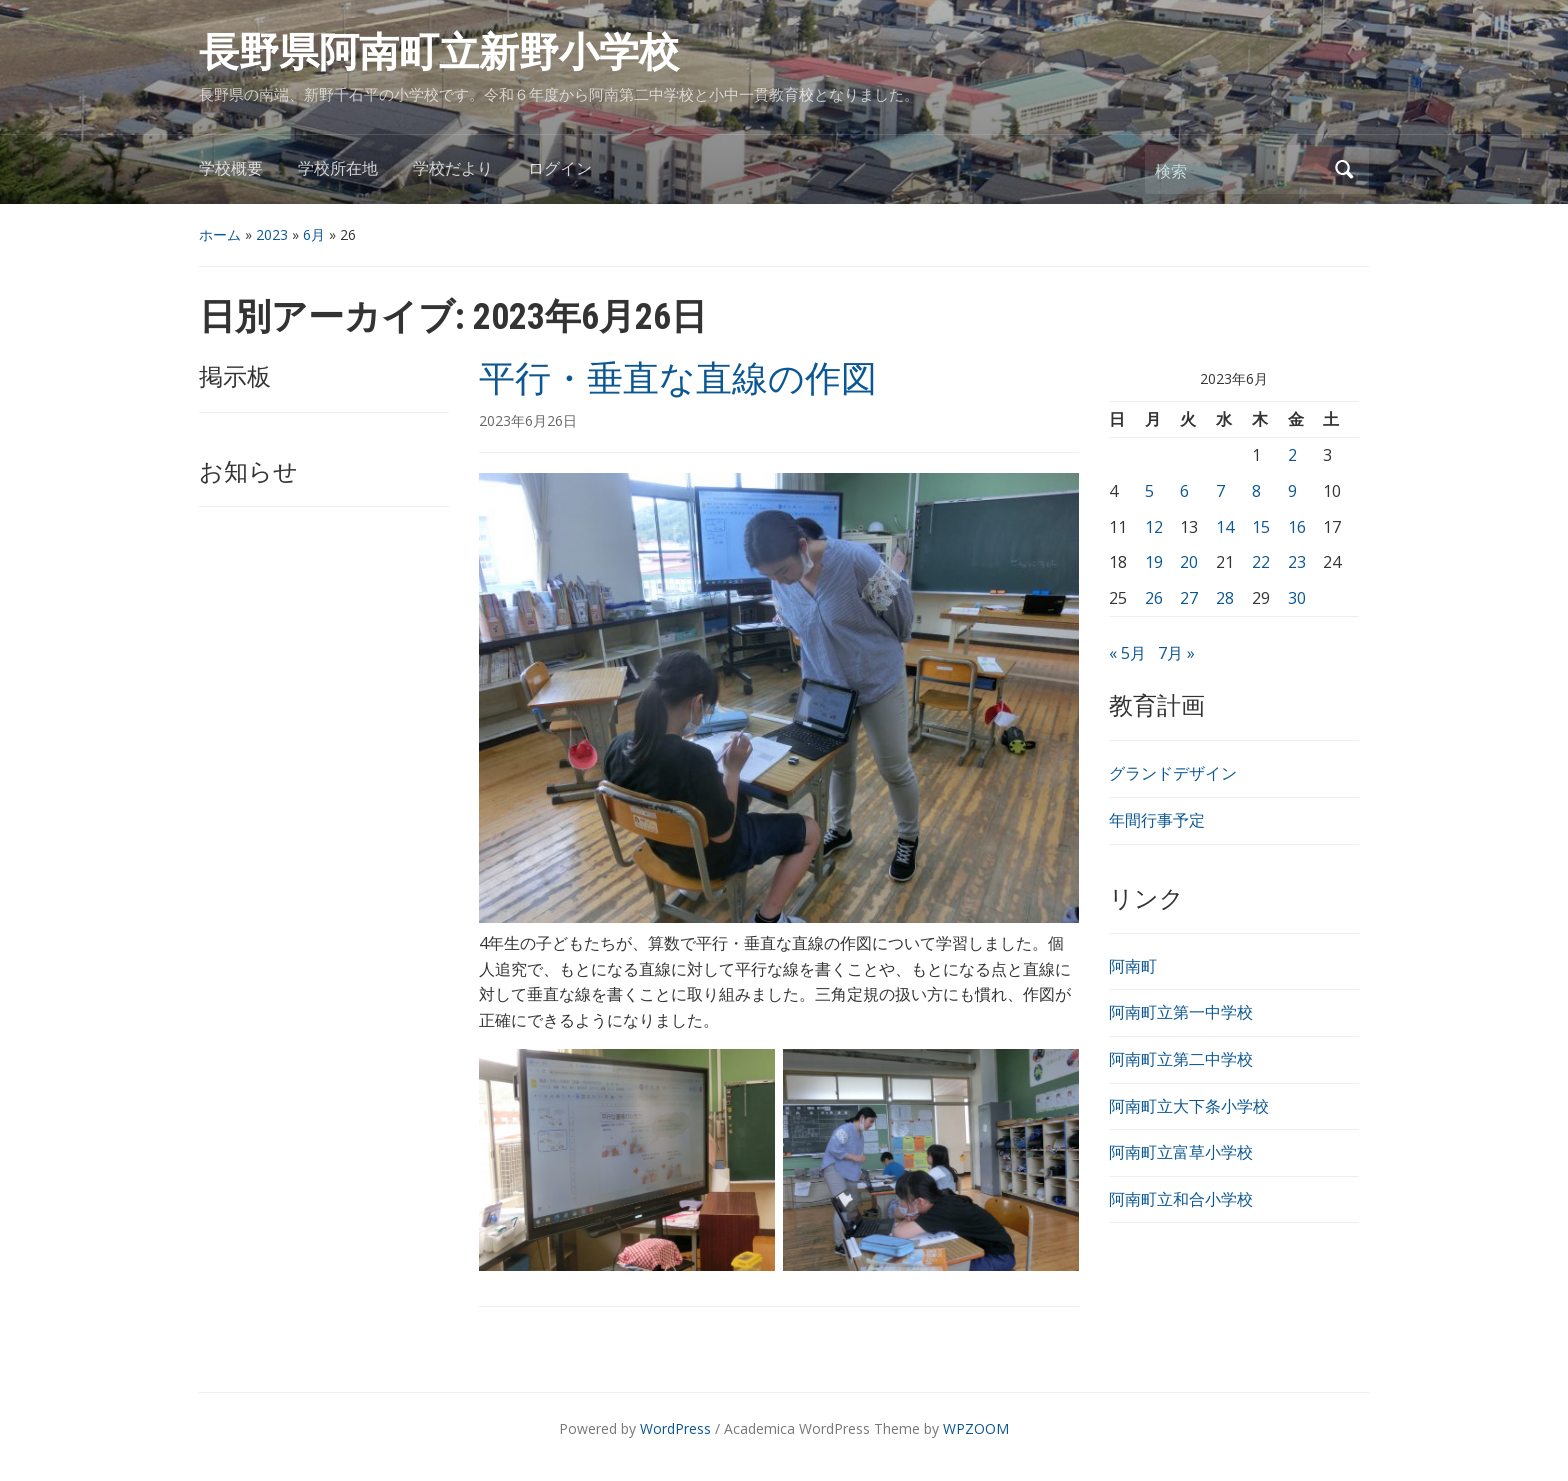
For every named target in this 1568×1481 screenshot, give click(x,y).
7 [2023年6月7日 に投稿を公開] (1220, 491)
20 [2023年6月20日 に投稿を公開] (1189, 562)
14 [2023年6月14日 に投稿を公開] (1225, 527)
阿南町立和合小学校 (1181, 1199)
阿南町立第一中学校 (1181, 1012)
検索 (1344, 169)
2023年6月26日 (528, 420)
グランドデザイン (1173, 773)
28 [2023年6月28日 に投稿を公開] (1225, 598)
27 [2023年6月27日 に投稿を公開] (1189, 598)
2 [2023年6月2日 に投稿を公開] (1292, 455)
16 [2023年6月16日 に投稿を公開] (1297, 527)
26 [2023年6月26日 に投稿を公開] (1154, 598)
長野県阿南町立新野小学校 (439, 52)
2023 (272, 234)
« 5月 (1127, 653)
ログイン (560, 168)
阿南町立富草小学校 (1181, 1152)
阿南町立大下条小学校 (1189, 1106)
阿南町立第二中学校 (1181, 1059)
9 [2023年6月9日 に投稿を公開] (1292, 491)
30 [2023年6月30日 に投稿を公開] (1297, 598)
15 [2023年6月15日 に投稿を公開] (1261, 527)
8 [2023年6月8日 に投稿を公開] (1256, 491)
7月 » (1176, 653)
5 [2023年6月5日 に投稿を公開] (1149, 491)
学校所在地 (338, 168)
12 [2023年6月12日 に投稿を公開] (1154, 527)
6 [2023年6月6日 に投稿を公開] (1184, 491)
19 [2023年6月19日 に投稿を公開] (1154, 562)
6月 (314, 234)
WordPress (675, 1428)
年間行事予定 (1157, 820)
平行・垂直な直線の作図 (678, 379)
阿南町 (1133, 966)
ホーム (220, 234)
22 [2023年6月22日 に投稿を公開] (1261, 562)
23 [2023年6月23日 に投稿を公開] (1297, 562)
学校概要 (231, 168)
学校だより (453, 168)
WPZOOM (976, 1428)
